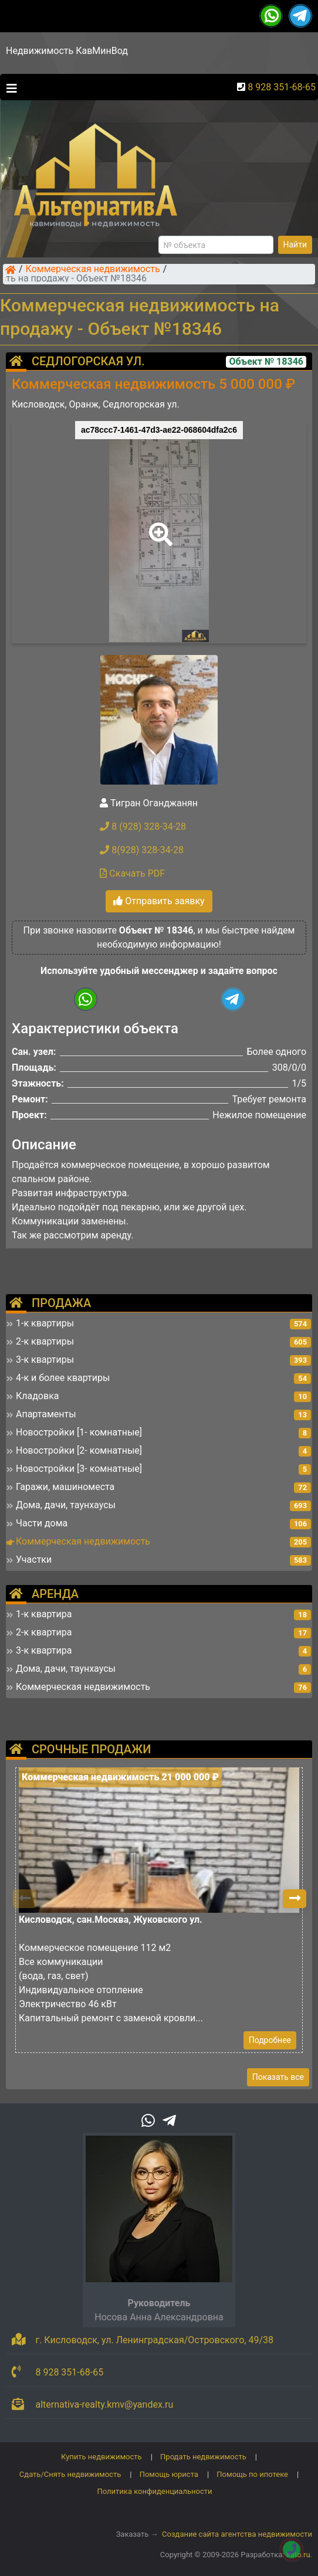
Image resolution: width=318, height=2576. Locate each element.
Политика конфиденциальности (154, 2491)
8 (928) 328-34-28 (143, 826)
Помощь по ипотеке (252, 2474)
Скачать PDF (132, 873)
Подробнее (270, 2040)
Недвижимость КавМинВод (67, 50)
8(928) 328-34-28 (142, 850)
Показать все (278, 2077)
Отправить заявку (158, 901)
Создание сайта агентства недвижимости (237, 2534)
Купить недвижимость (101, 2456)
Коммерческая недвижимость (93, 269)
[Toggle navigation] (9, 87)
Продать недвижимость (203, 2456)
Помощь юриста (169, 2474)
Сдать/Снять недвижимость (70, 2474)
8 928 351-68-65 (282, 87)
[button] (158, 526)
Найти (295, 244)
